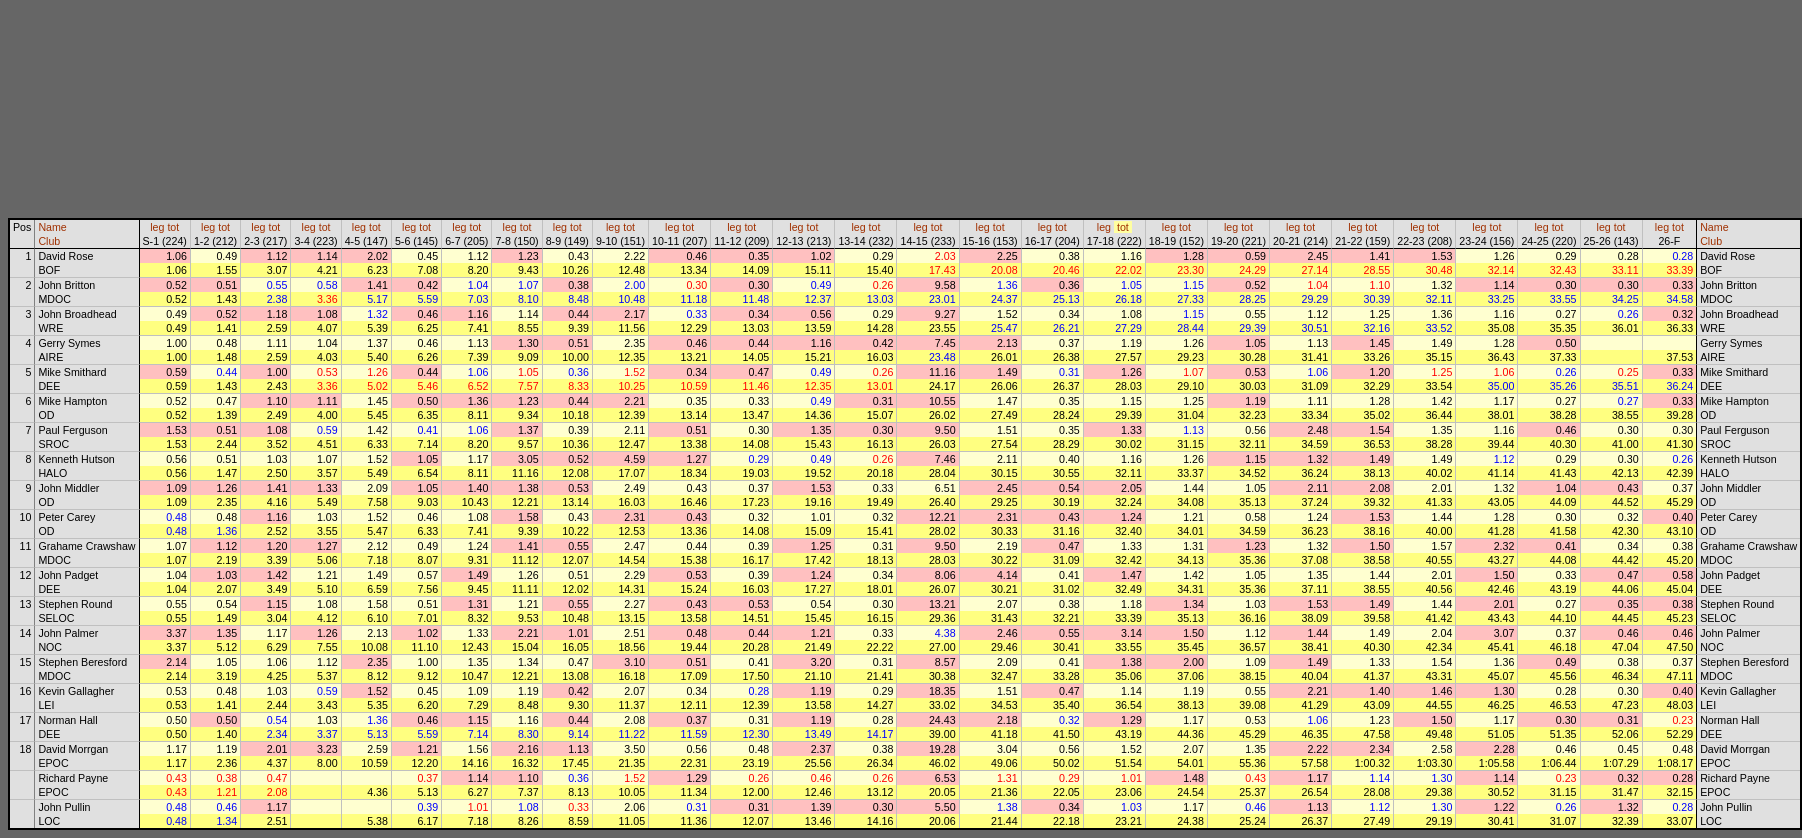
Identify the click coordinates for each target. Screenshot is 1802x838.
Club (49, 241)
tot (173, 227)
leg (157, 227)
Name (52, 227)
